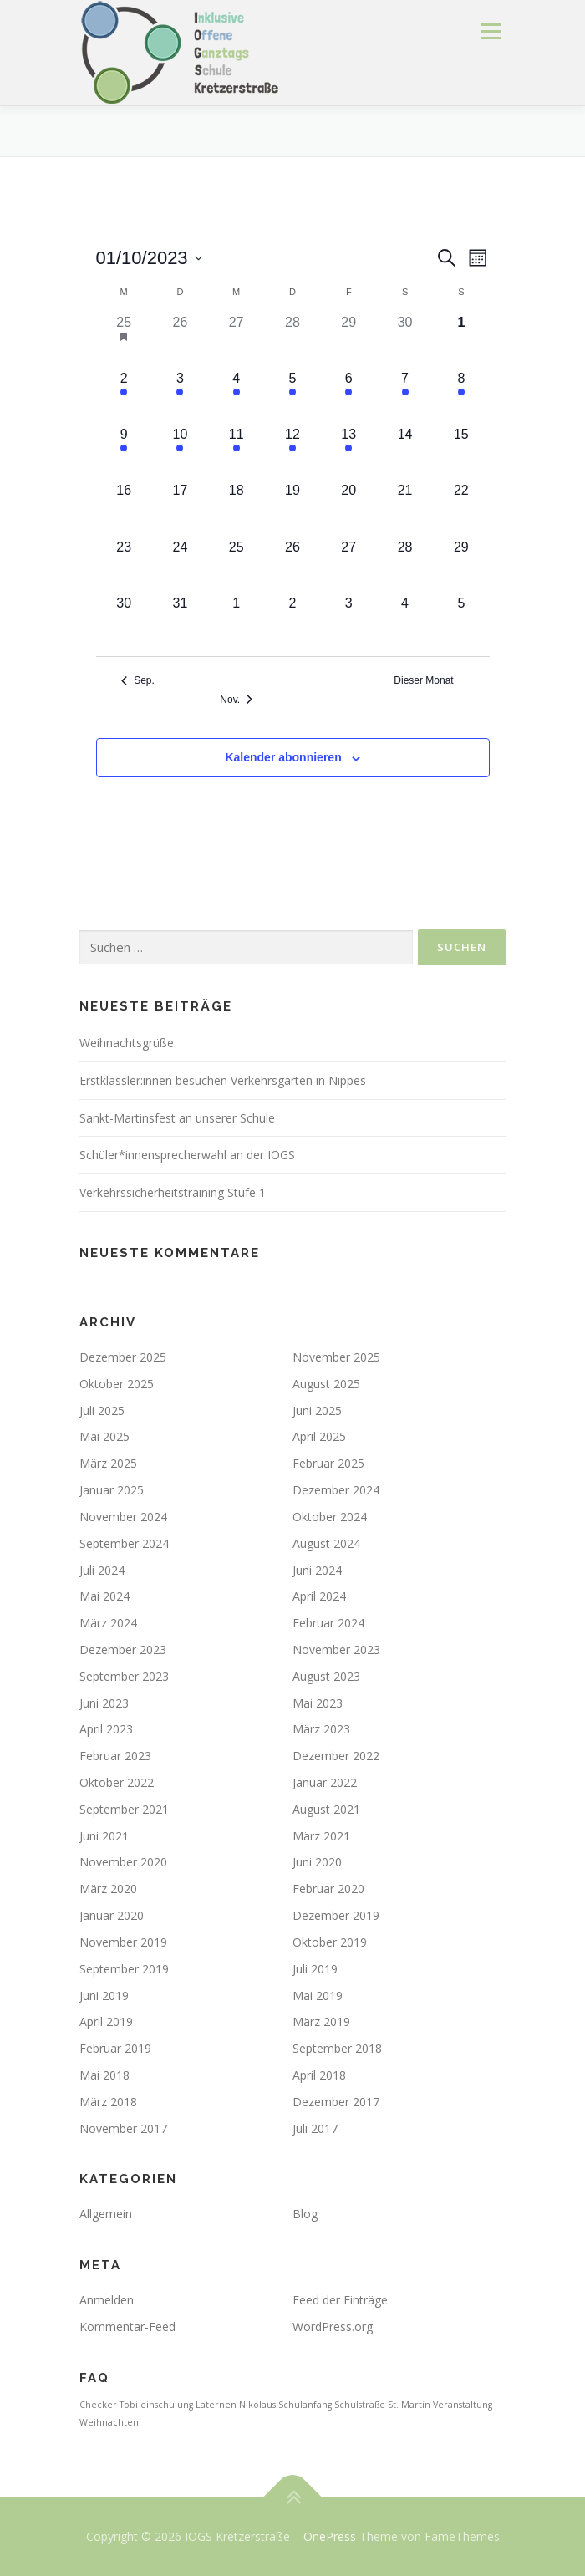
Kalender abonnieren (283, 757)
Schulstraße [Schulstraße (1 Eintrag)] (359, 2405)
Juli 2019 (315, 1969)
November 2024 (123, 1517)
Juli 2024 (102, 1570)
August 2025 (326, 1384)
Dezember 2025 (122, 1357)
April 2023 (106, 1729)
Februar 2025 (328, 1463)
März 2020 (108, 1888)
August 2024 (326, 1543)
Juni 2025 (317, 1410)
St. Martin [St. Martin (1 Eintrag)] (409, 2405)
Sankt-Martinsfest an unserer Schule (177, 1118)
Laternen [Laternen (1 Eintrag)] (216, 2405)
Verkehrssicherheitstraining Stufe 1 (172, 1192)
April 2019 (106, 2021)
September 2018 (337, 2048)
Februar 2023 (115, 1756)
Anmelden (106, 2300)
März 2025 (108, 1463)
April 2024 (319, 1596)
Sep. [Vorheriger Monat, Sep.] (138, 680)
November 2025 (336, 1357)
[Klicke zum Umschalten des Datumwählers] (149, 258)
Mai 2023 (317, 1703)
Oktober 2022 (116, 1782)
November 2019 (123, 1942)
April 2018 (319, 2075)
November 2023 (336, 1649)
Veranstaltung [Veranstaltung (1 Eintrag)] (462, 2405)
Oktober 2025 (116, 1384)
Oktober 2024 (329, 1517)
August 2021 (326, 1809)
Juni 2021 (104, 1836)
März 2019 (321, 2021)
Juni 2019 (104, 1995)
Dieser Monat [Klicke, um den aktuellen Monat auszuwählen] (423, 680)
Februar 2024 (328, 1623)
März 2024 (108, 1623)
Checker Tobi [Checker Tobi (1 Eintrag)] (108, 2405)
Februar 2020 (328, 1888)
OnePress (329, 2536)
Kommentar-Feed (127, 2326)
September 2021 (124, 1809)
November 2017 (123, 2128)
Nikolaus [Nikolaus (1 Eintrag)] (257, 2405)
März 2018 (108, 2102)
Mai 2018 (104, 2075)
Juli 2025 (102, 1410)
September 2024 (124, 1543)
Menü (490, 31)
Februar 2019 (115, 2048)
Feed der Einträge (340, 2300)
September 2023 (124, 1676)
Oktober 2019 (329, 1942)
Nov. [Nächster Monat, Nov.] (236, 699)
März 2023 (321, 1729)
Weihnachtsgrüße (126, 1043)
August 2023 (326, 1676)
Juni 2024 (317, 1570)
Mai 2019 (317, 1995)
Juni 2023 (104, 1703)
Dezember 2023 (122, 1649)
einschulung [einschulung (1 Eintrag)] (166, 2405)
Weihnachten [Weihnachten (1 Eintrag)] (109, 2422)
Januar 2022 (324, 1782)
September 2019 (124, 1969)
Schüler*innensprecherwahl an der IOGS (187, 1155)
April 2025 (319, 1436)
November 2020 (123, 1862)
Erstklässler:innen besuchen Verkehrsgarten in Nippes (222, 1080)
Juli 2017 (315, 2128)
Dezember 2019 (335, 1915)
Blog (305, 2214)
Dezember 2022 (335, 1756)
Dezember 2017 (335, 2102)
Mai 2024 (104, 1596)
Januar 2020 (111, 1915)
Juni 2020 (317, 1862)
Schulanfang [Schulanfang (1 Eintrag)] (305, 2405)
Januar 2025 (111, 1490)
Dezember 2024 (335, 1490)
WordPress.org (332, 2326)
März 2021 (321, 1836)
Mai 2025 (104, 1436)
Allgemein (105, 2214)
